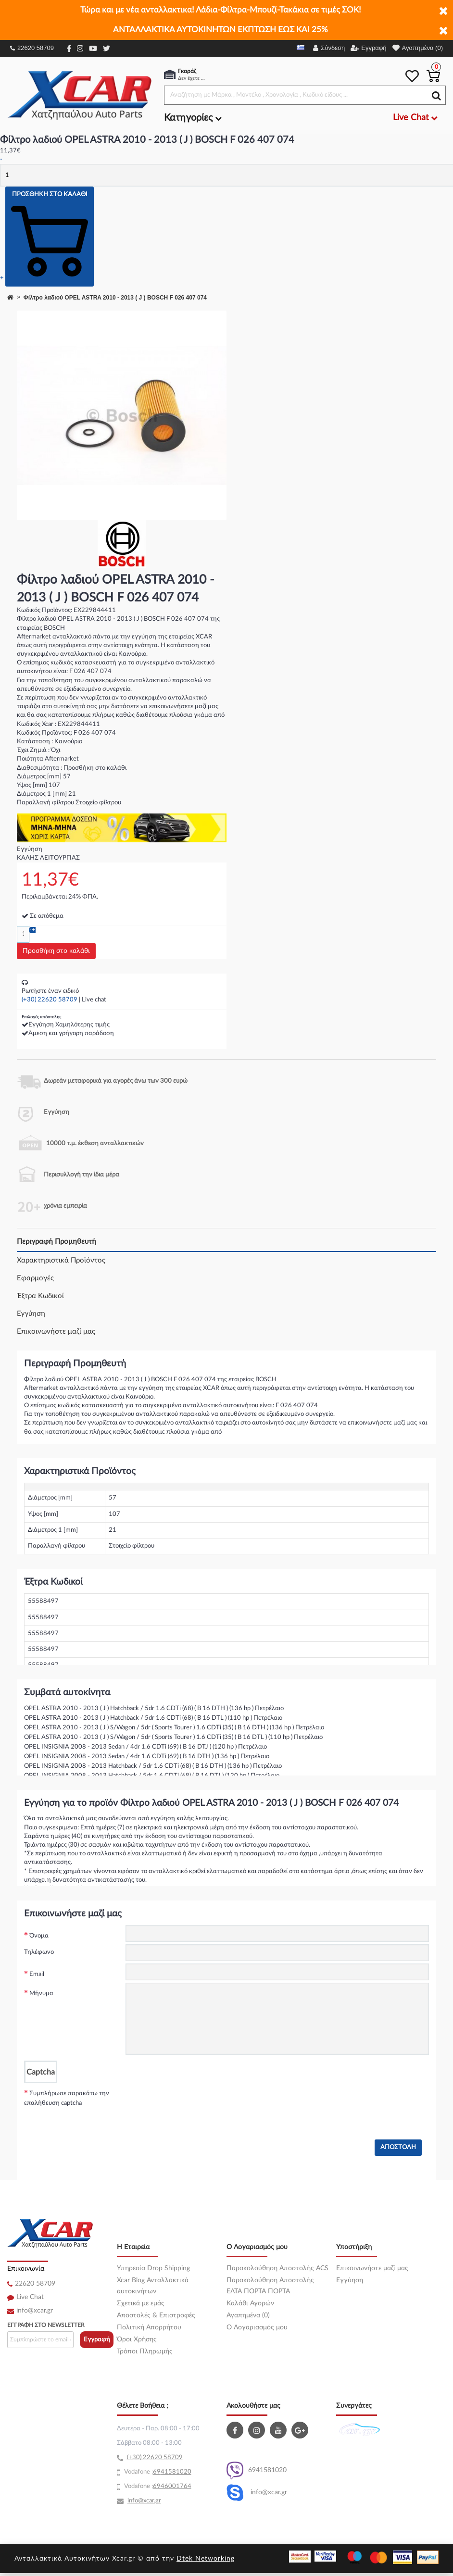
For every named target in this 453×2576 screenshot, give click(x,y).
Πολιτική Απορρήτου (149, 2327)
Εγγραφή (97, 2340)
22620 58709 (32, 47)
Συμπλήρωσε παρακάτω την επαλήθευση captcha (66, 2098)
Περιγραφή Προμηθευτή (56, 1241)
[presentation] (199, 2101)
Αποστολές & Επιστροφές (156, 2315)
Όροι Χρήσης (137, 2339)
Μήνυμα (41, 1993)
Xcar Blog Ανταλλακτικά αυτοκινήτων (153, 2286)
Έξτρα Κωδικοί (40, 1296)
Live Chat (30, 2297)
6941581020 (256, 2470)
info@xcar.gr (34, 2310)
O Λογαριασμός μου (257, 2327)
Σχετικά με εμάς (140, 2303)
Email (36, 1974)
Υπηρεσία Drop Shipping (153, 2268)
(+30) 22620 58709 (49, 1000)
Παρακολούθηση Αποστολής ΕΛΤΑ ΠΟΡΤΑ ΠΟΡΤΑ (270, 2286)
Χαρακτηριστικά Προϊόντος (61, 1260)
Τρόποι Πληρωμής (145, 2351)
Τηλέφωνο (39, 1952)
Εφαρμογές (35, 1278)
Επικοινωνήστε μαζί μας (56, 1331)
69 (157, 2472)
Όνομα (39, 1936)
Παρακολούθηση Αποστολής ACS (277, 2268)
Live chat (94, 1000)
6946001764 (172, 2486)
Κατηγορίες (193, 118)
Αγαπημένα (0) (248, 2315)
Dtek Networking (205, 2558)
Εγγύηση (31, 1313)
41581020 (176, 2472)
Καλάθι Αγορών (250, 2303)
